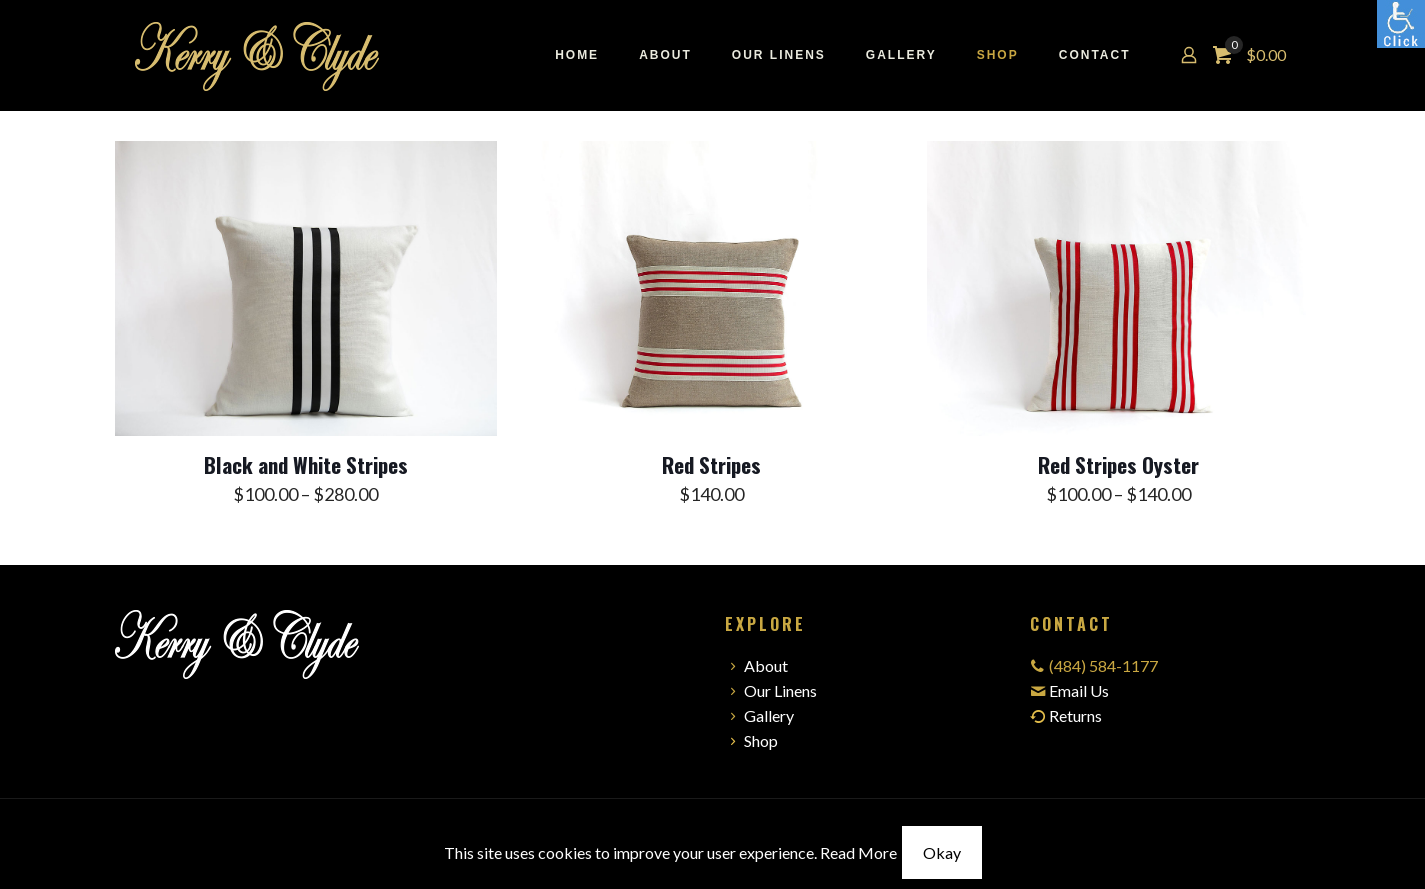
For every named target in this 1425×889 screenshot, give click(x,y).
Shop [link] (751, 740)
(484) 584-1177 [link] (1103, 665)
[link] (1401, 24)
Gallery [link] (759, 715)
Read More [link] (858, 852)
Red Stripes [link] (711, 464)
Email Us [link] (1079, 690)
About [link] (756, 665)
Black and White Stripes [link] (306, 464)
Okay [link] (942, 852)
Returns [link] (1066, 715)
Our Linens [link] (771, 690)
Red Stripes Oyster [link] (1118, 464)
